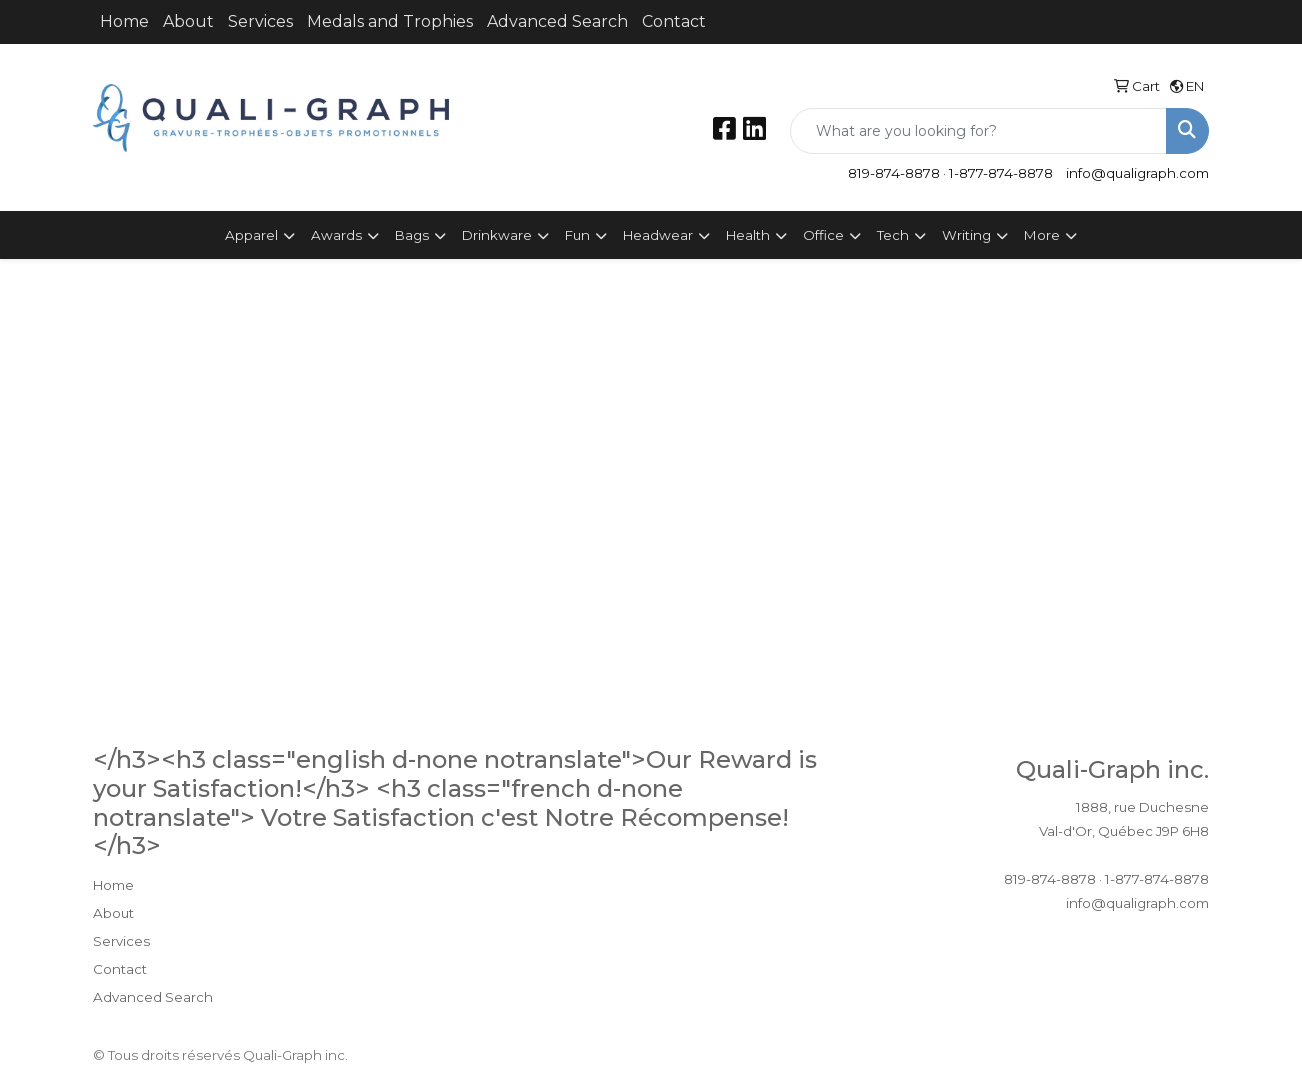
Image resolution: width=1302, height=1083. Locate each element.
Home (124, 21)
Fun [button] (577, 235)
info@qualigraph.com (1137, 173)
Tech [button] (893, 235)
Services (260, 21)
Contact (674, 21)
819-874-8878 (894, 173)
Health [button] (748, 235)
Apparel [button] (251, 235)
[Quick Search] (978, 131)
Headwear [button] (658, 235)
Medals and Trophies (390, 21)
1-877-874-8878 (1001, 173)
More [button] (1042, 235)
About (188, 21)
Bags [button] (412, 235)
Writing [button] (966, 235)
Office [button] (823, 235)
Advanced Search (557, 21)
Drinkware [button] (497, 235)
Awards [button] (336, 235)
